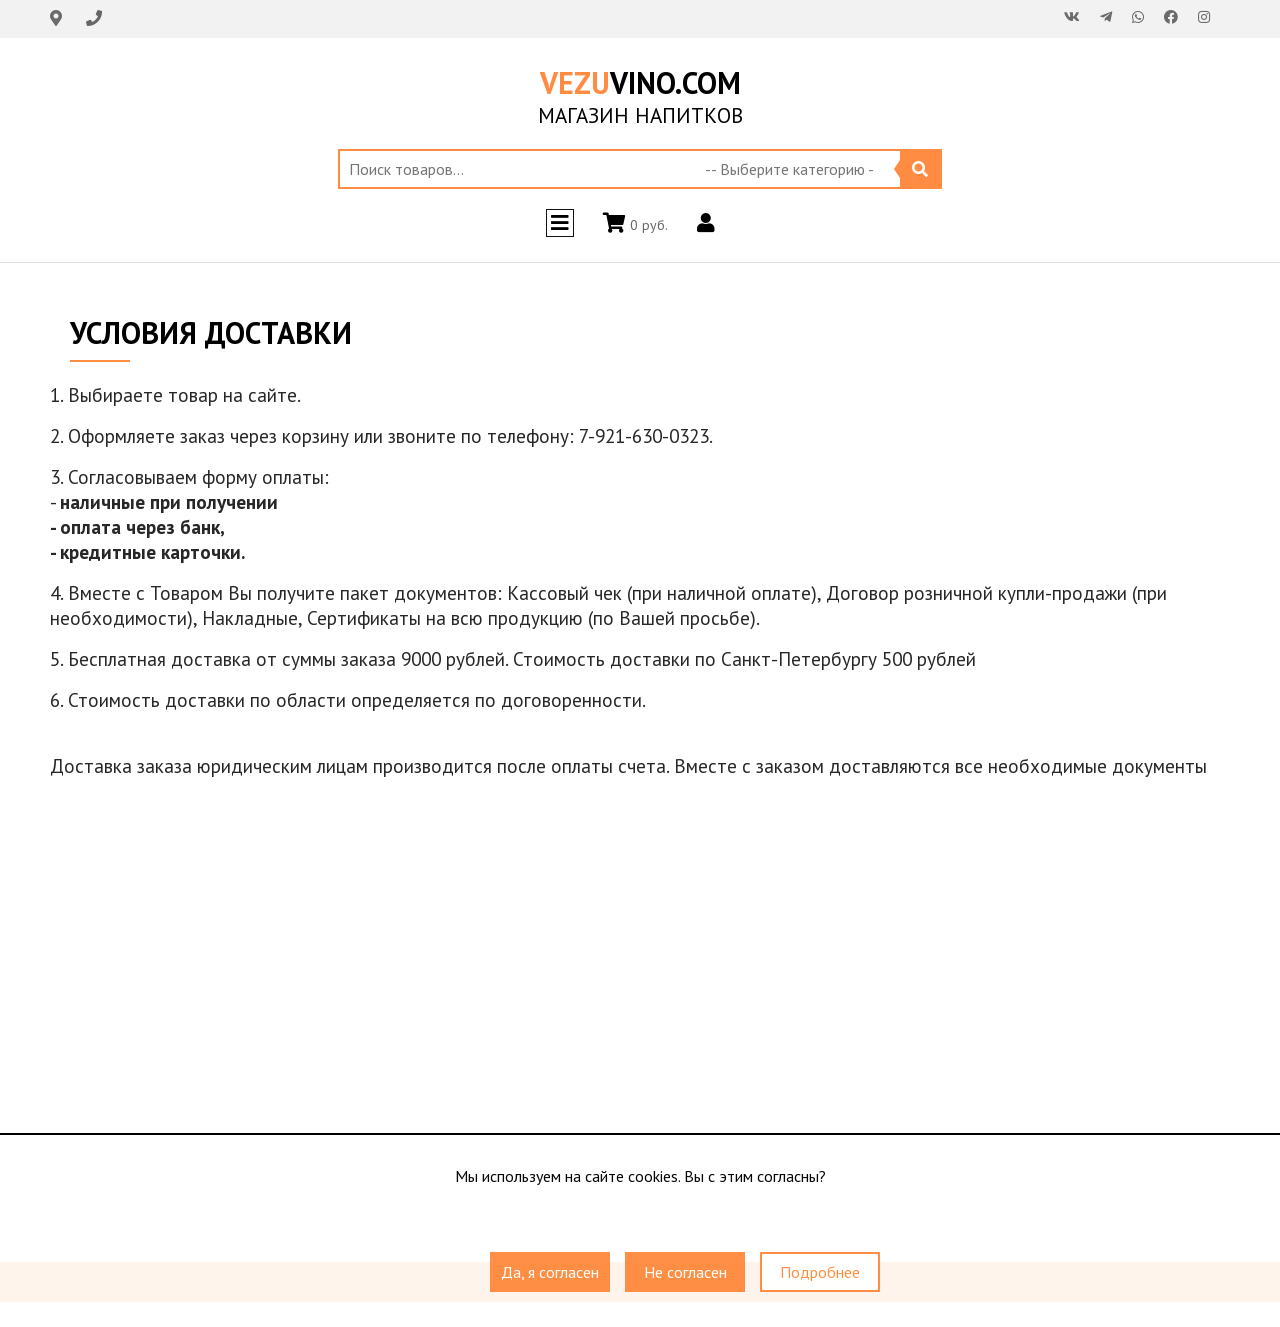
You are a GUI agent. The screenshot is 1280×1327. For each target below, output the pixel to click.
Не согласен (685, 1272)
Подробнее (820, 1272)
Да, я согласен (550, 1272)
